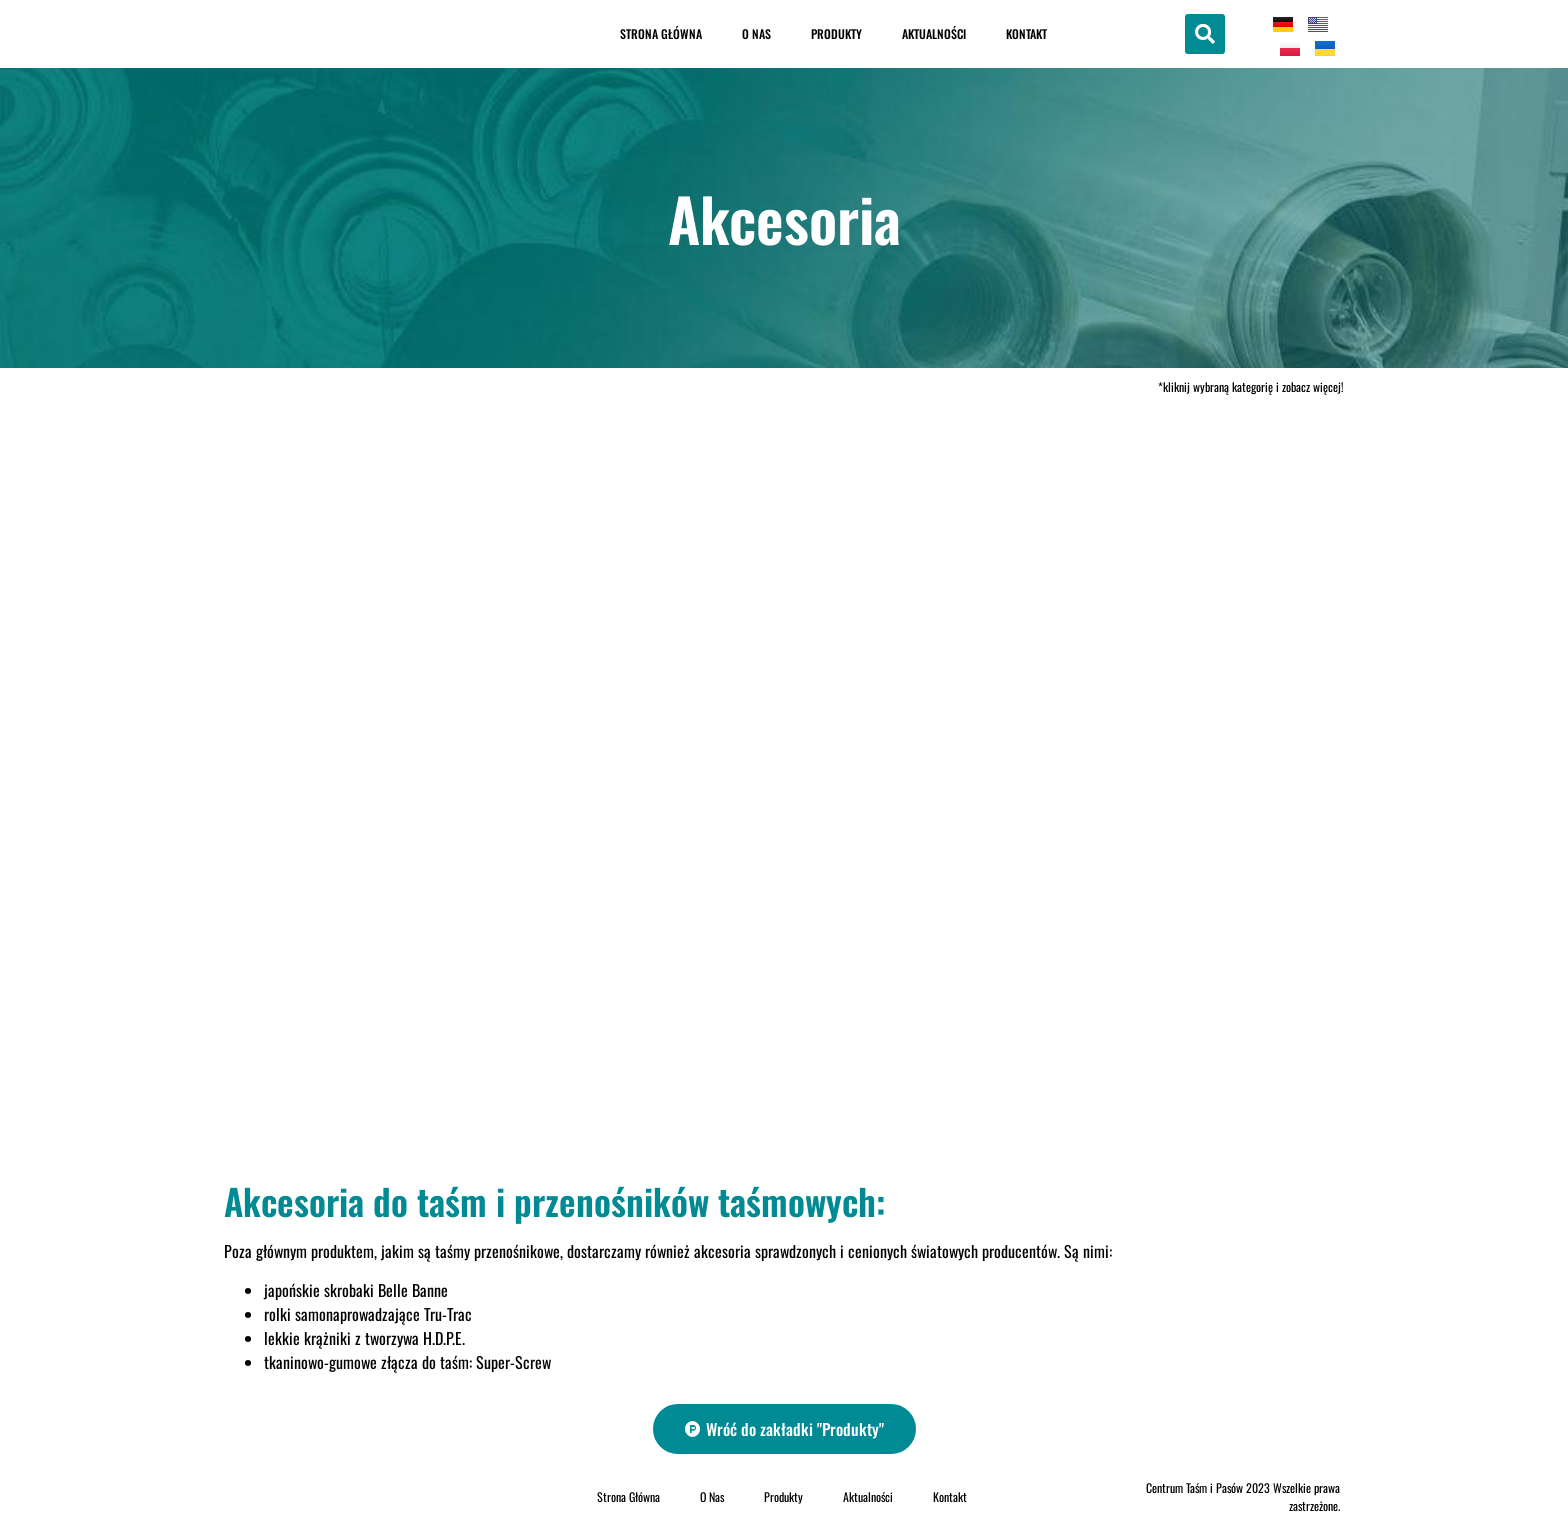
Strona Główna (661, 33)
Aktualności (934, 33)
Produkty (836, 33)
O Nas (756, 33)
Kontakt (1026, 33)
